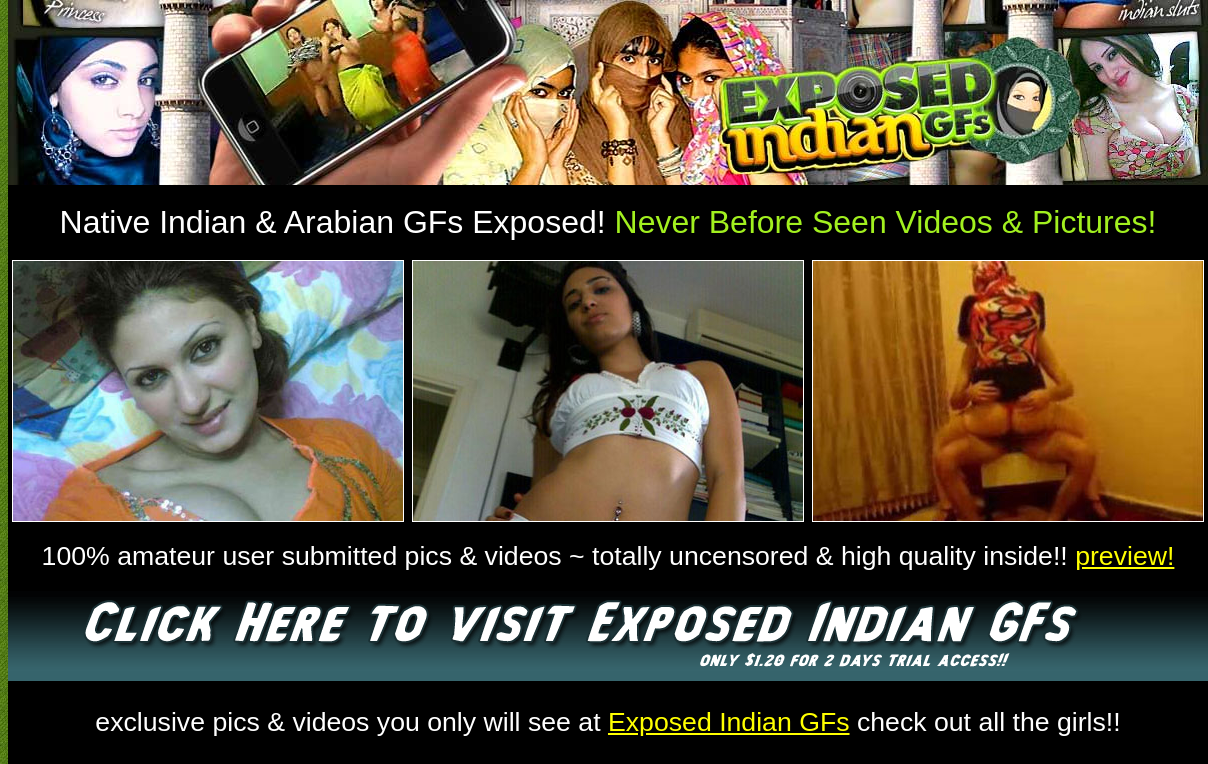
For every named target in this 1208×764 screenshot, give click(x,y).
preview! (1124, 556)
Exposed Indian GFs (729, 722)
